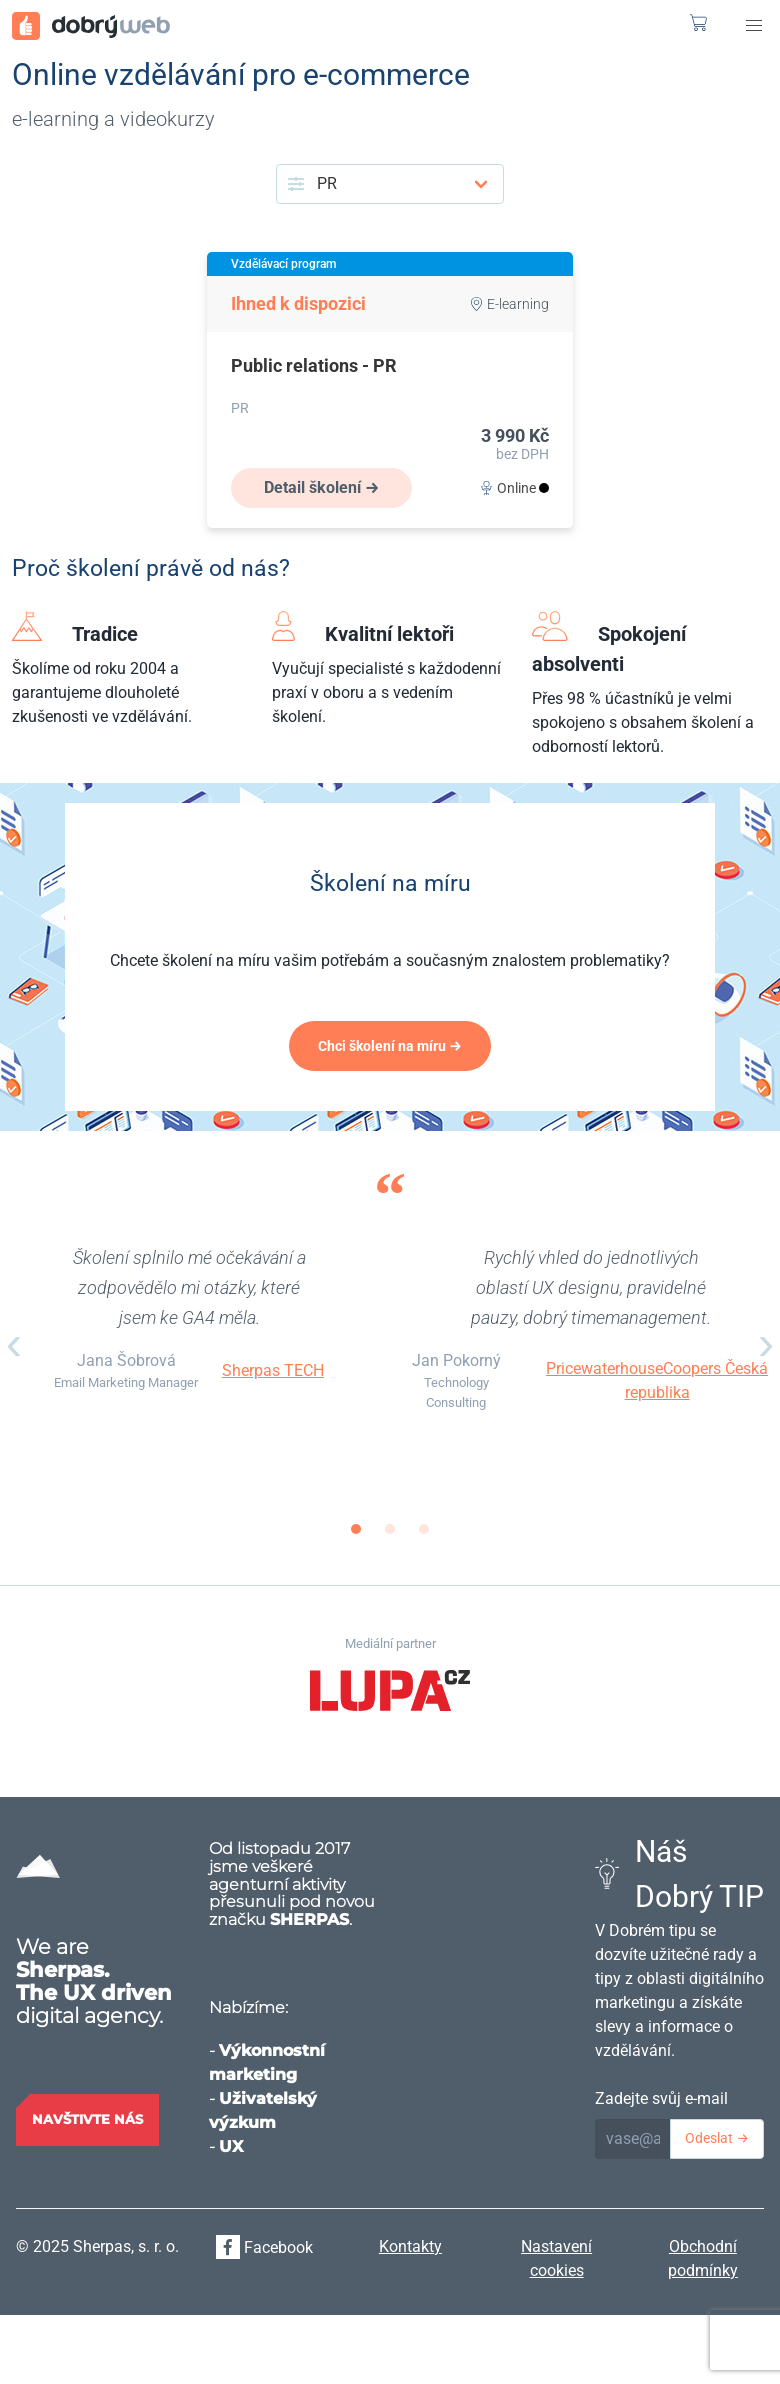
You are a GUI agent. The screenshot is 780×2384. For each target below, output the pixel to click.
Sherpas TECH (273, 1370)
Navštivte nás (87, 2119)
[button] (754, 26)
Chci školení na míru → (390, 1046)
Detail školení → (321, 487)
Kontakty (410, 2246)
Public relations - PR (314, 365)
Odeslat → (717, 2138)
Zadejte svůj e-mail (661, 2098)
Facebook (264, 2247)
